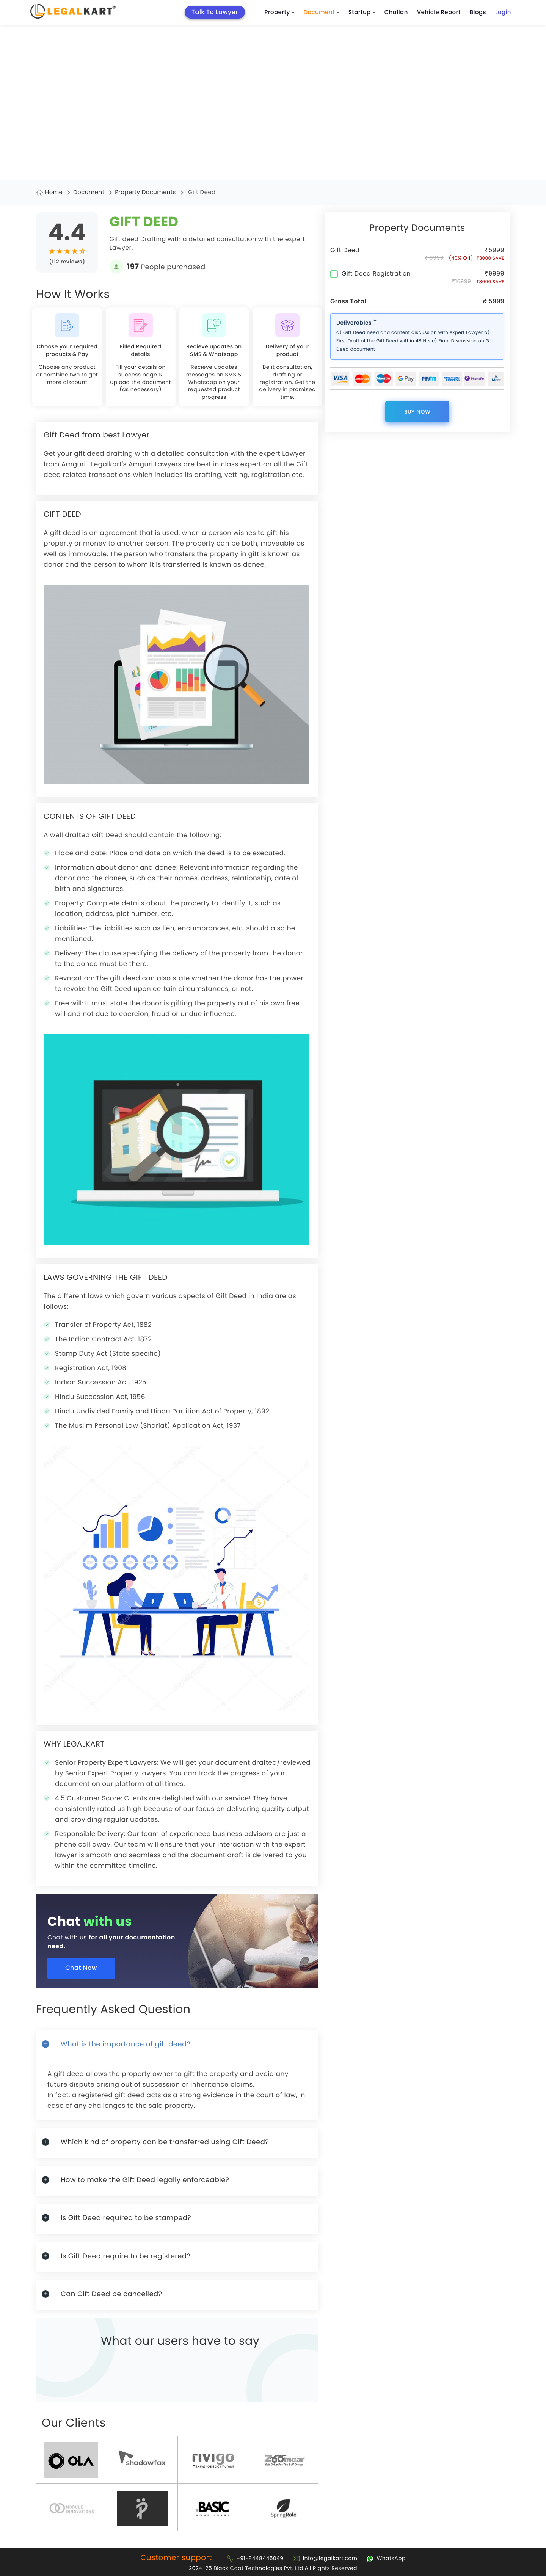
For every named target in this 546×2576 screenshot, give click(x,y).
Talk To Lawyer (214, 12)
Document (321, 12)
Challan (396, 12)
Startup (361, 12)
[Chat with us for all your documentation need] (182, 1935)
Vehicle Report (439, 12)
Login (503, 12)
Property (280, 12)
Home (54, 192)
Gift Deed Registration (370, 274)
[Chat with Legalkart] (386, 2558)
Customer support (176, 2557)
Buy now (417, 411)
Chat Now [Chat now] (83, 1968)
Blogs (478, 12)
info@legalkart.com (330, 2558)
